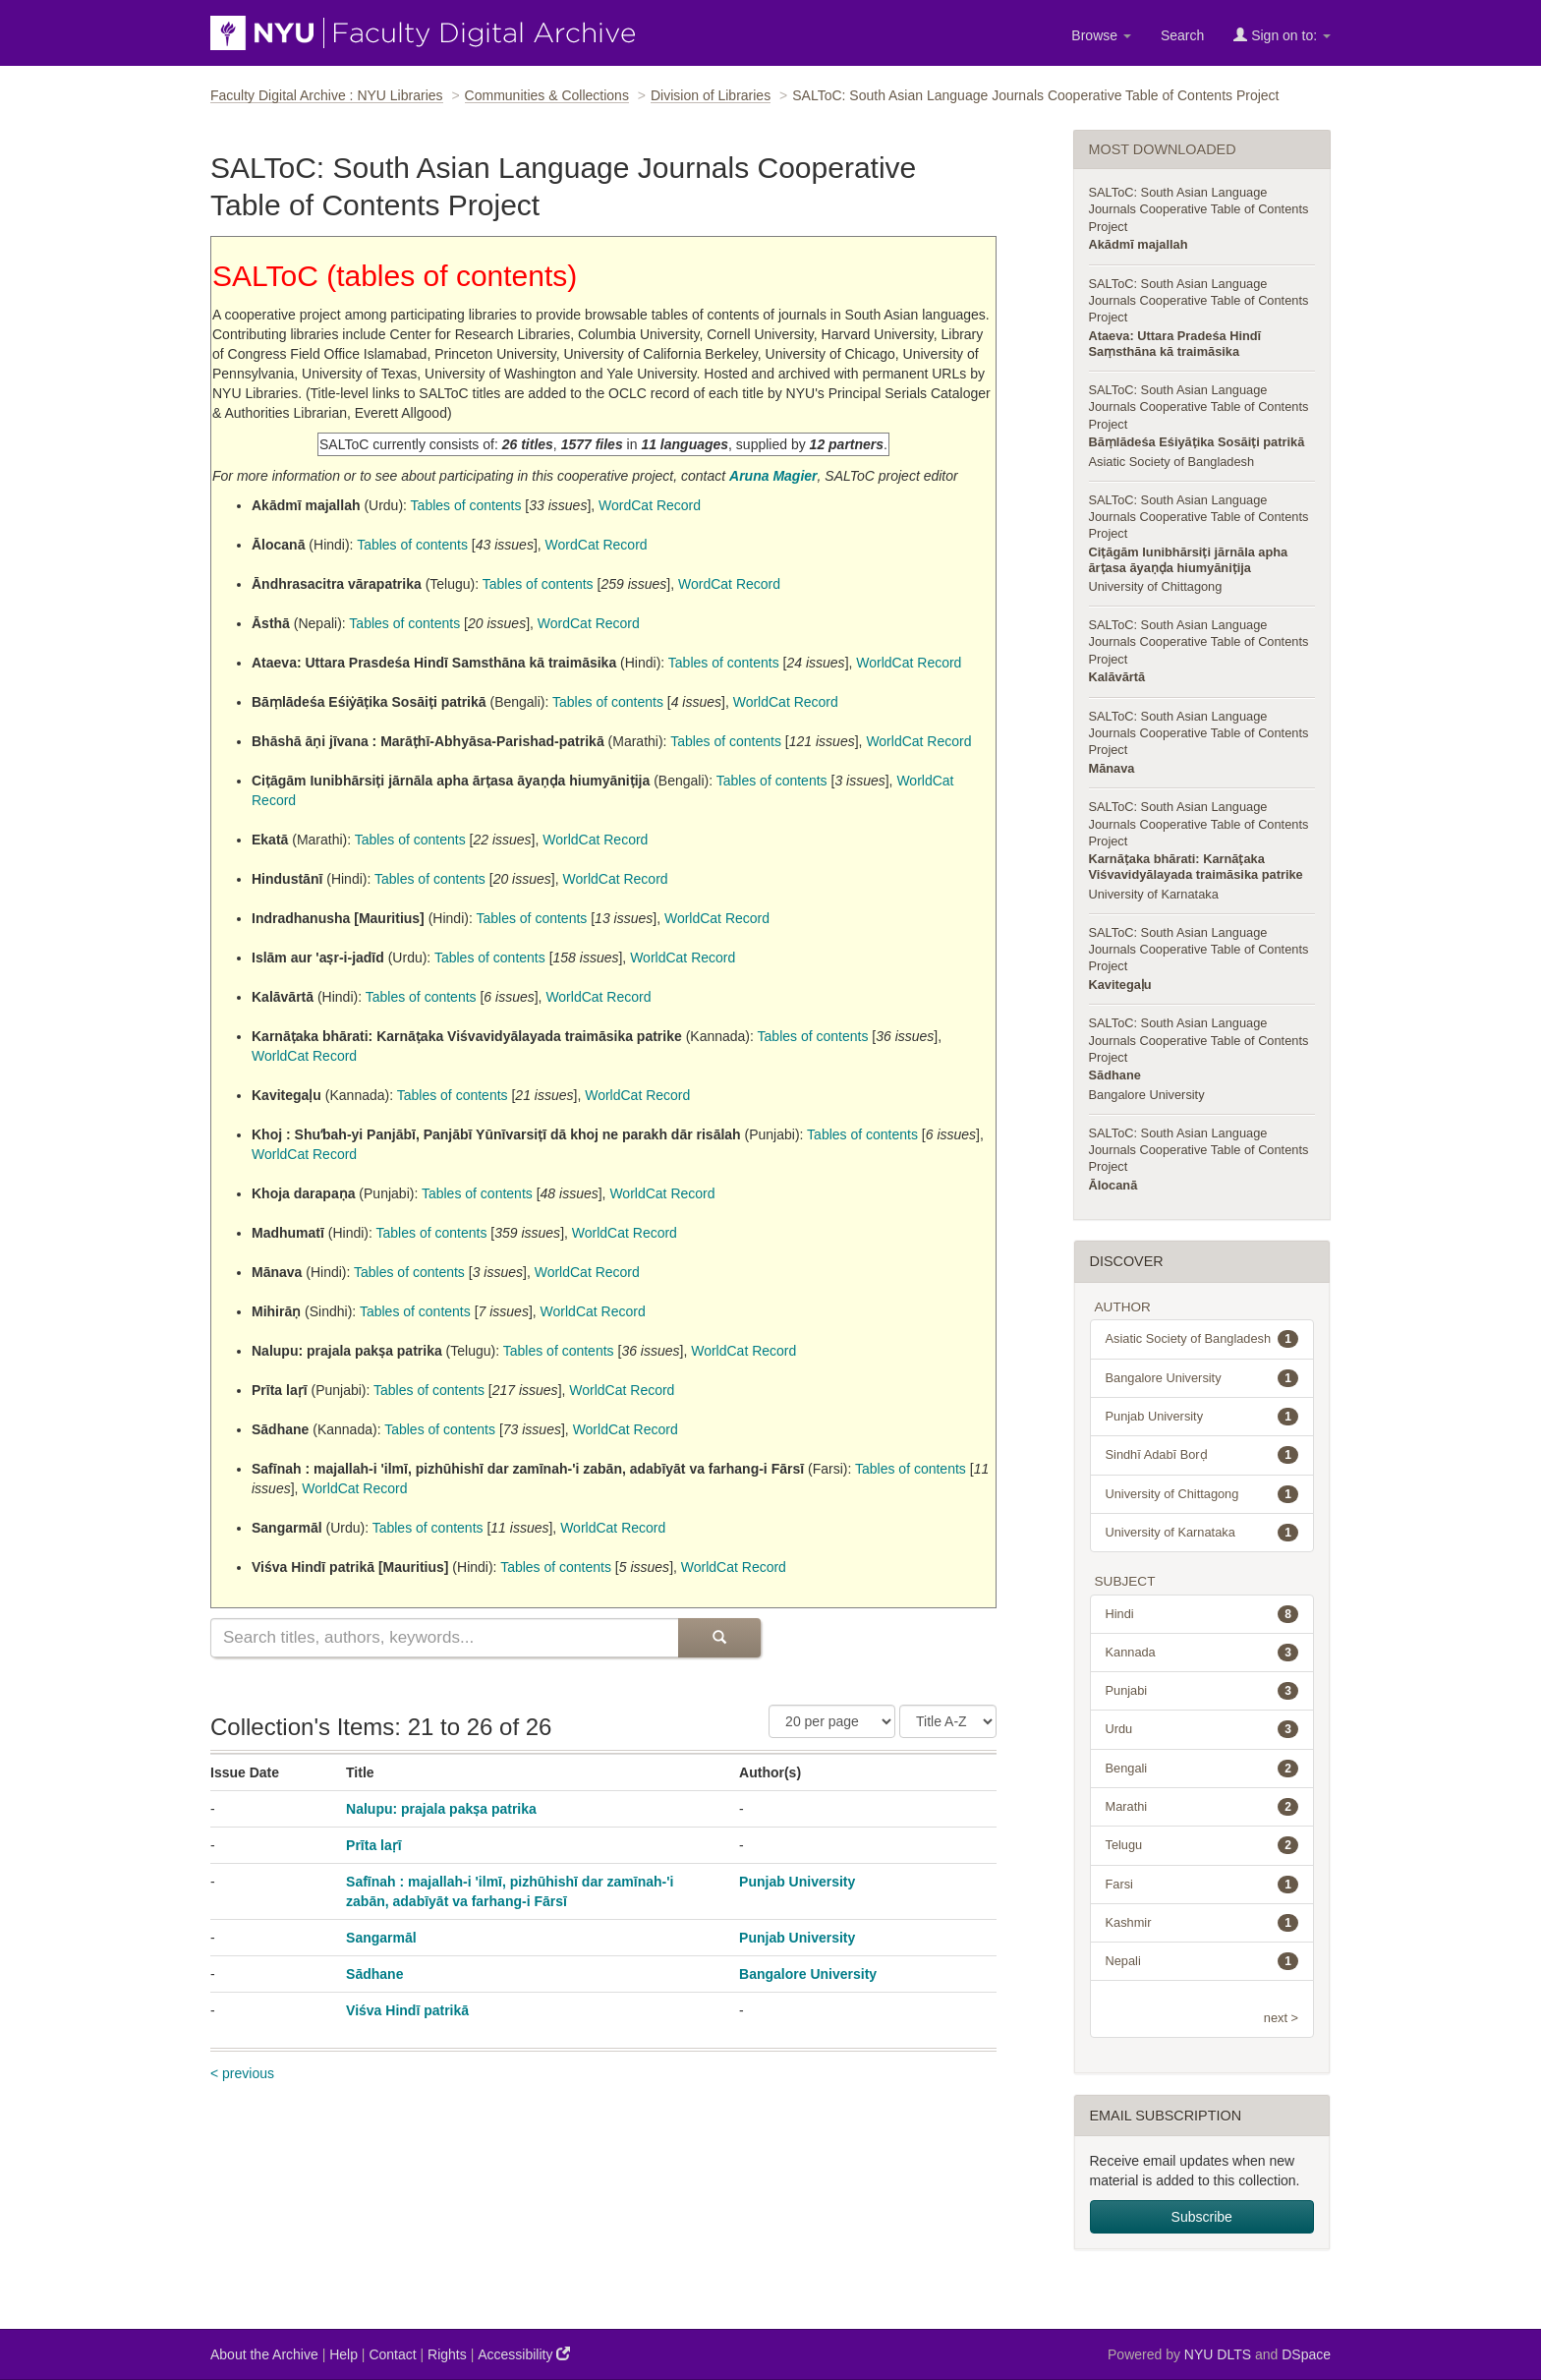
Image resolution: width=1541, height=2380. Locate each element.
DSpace (1306, 2354)
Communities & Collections (547, 95)
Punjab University (797, 1881)
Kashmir (1202, 1923)
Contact (392, 2354)
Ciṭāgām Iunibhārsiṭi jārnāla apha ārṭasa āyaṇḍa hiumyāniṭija (1188, 560)
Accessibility (524, 2354)
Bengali (1202, 1768)
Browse (1101, 35)
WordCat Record (650, 505)
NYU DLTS (1217, 2354)
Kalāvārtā (1117, 676)
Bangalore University (808, 1974)
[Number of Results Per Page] (832, 1721)
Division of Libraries (710, 95)
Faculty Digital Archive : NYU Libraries (326, 95)
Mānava (1112, 768)
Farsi (1202, 1884)
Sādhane (374, 1974)
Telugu (1202, 1845)
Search (1182, 35)
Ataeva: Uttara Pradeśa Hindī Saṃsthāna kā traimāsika (1175, 343)
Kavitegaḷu (1120, 984)
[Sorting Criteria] (948, 1721)
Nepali (1202, 1961)
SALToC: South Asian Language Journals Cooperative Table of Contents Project (1199, 209)
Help (343, 2354)
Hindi (1202, 1614)
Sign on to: (1282, 35)
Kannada (1202, 1652)
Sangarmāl (381, 1937)
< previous (242, 2073)
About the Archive (264, 2354)
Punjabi (1202, 1691)
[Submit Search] (719, 1637)
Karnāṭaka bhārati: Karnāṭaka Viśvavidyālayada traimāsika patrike (1196, 866)
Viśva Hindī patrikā (407, 2010)
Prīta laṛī (374, 1845)
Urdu (1202, 1729)
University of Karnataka (1154, 894)
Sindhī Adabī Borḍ (1202, 1455)
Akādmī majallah (1138, 244)
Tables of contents (466, 505)
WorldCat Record (908, 662)
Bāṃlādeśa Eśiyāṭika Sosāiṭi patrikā (1197, 442)
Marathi (1202, 1807)
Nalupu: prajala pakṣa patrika (441, 1809)
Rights (447, 2354)
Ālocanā (1113, 1185)
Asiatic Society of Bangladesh (1172, 461)
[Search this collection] (444, 1637)
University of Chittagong (1156, 586)
